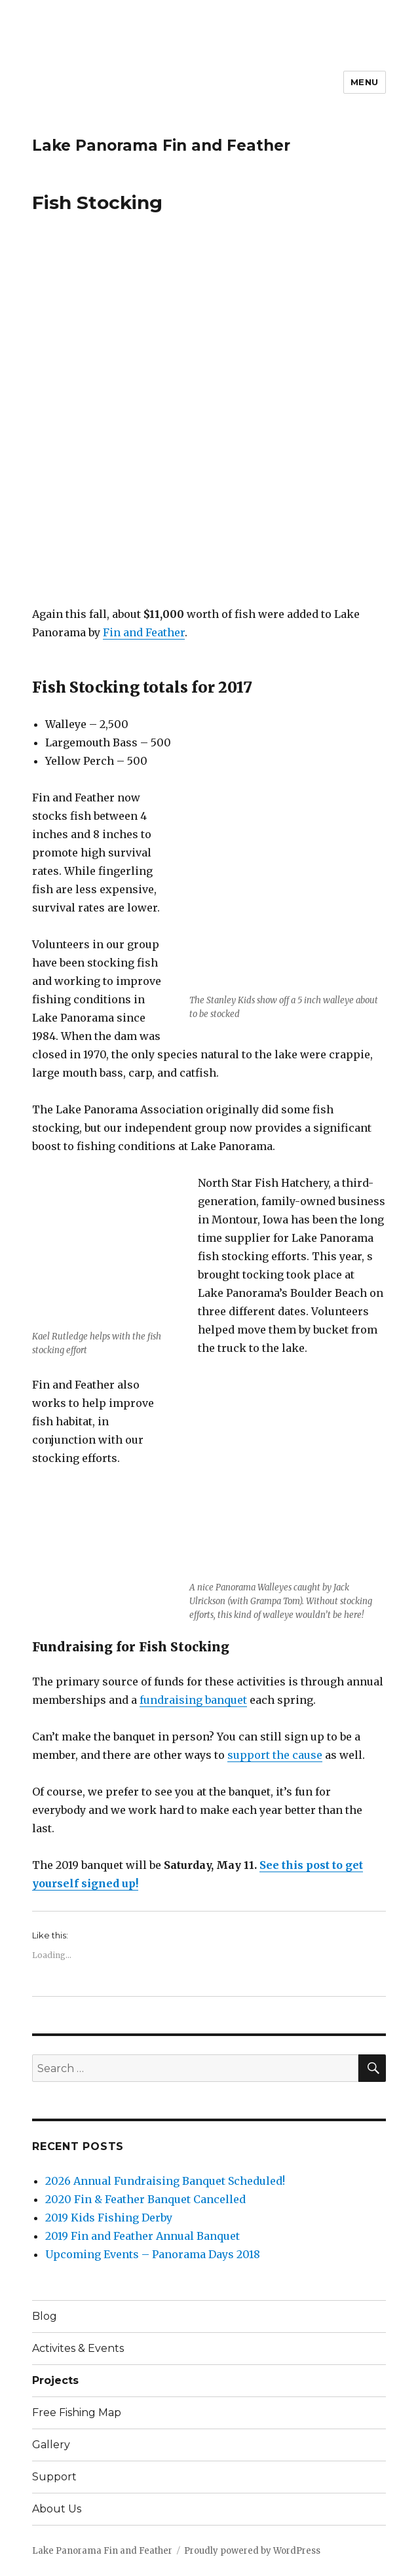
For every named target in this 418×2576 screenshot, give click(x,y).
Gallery (51, 2444)
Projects (55, 2380)
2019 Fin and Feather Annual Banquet (142, 2235)
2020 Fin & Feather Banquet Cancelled (145, 2199)
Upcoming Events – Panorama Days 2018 (152, 2254)
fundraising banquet (193, 1699)
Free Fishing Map (76, 2412)
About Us (56, 2509)
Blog (44, 2316)
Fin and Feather (144, 632)
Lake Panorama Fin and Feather (161, 145)
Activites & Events (78, 2348)
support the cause (274, 1754)
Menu (365, 82)
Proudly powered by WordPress (252, 2550)
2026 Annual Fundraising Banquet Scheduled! (165, 2180)
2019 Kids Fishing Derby (108, 2217)
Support (54, 2476)
